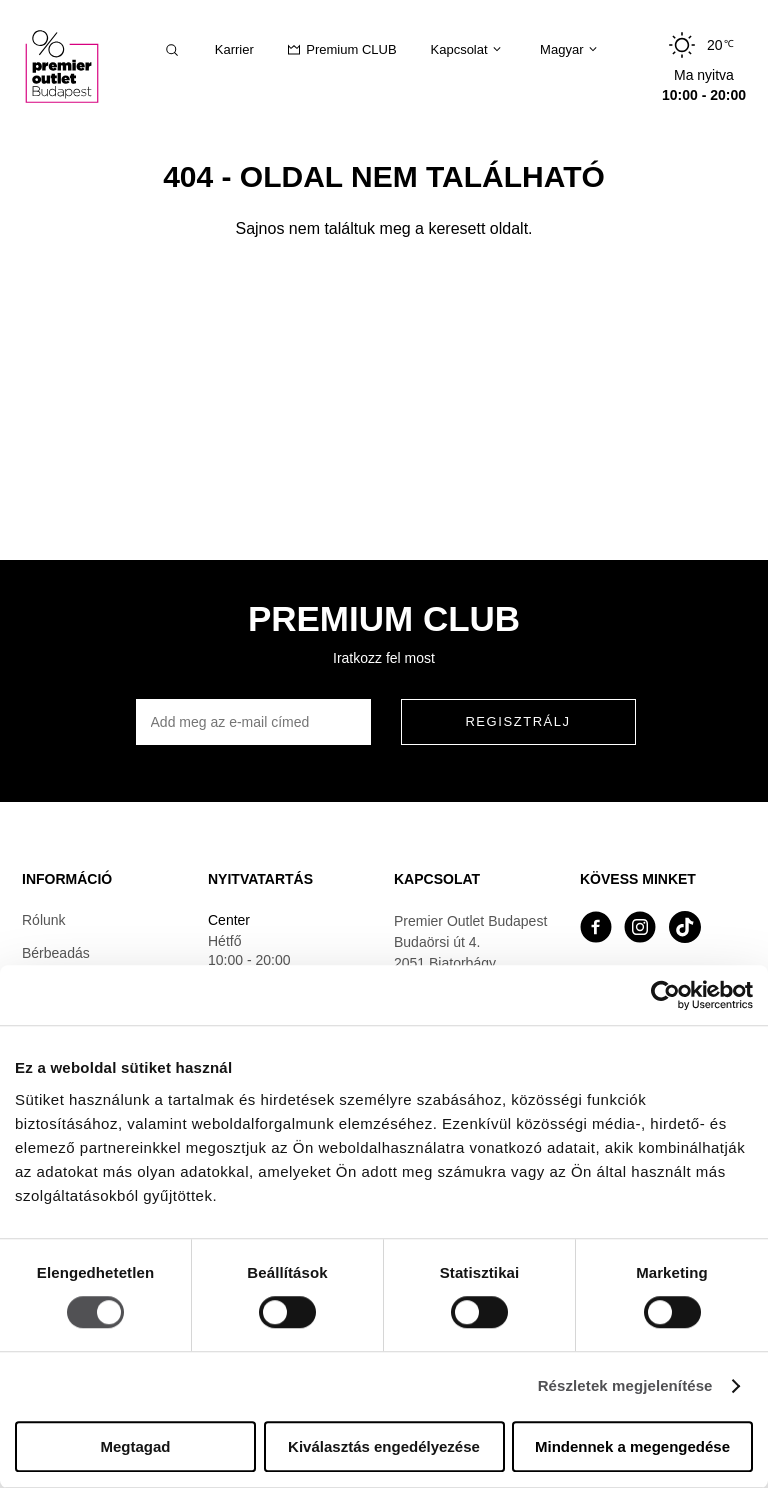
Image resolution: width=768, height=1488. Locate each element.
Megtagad (135, 1446)
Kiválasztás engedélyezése (384, 1446)
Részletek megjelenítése (625, 1386)
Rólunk (44, 920)
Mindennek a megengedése (632, 1446)
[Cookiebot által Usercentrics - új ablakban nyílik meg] (665, 995)
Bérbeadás (56, 953)
